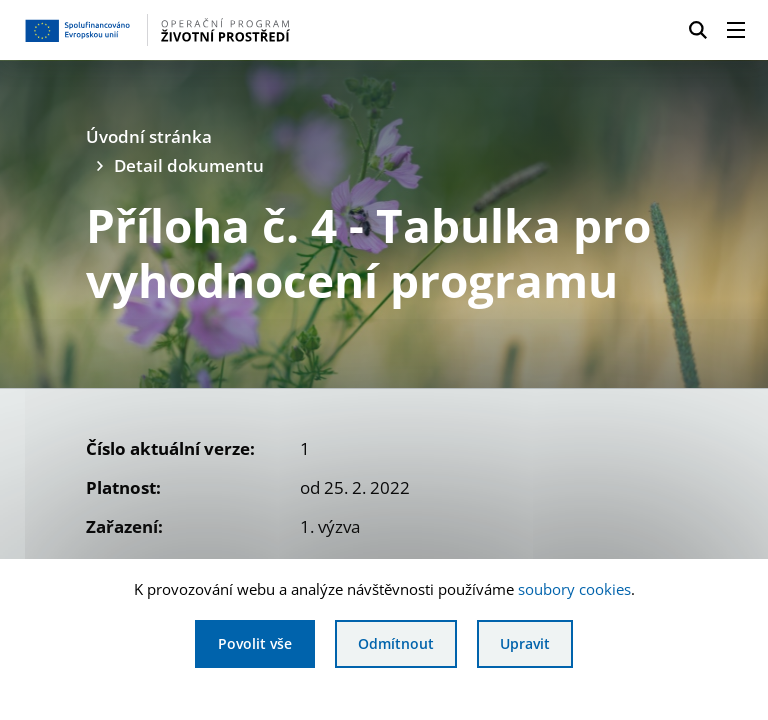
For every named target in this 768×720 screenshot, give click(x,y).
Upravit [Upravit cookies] (525, 643)
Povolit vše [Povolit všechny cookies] (255, 643)
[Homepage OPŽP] (184, 30)
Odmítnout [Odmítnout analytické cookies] (396, 643)
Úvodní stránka (149, 136)
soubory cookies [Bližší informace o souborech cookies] (574, 589)
